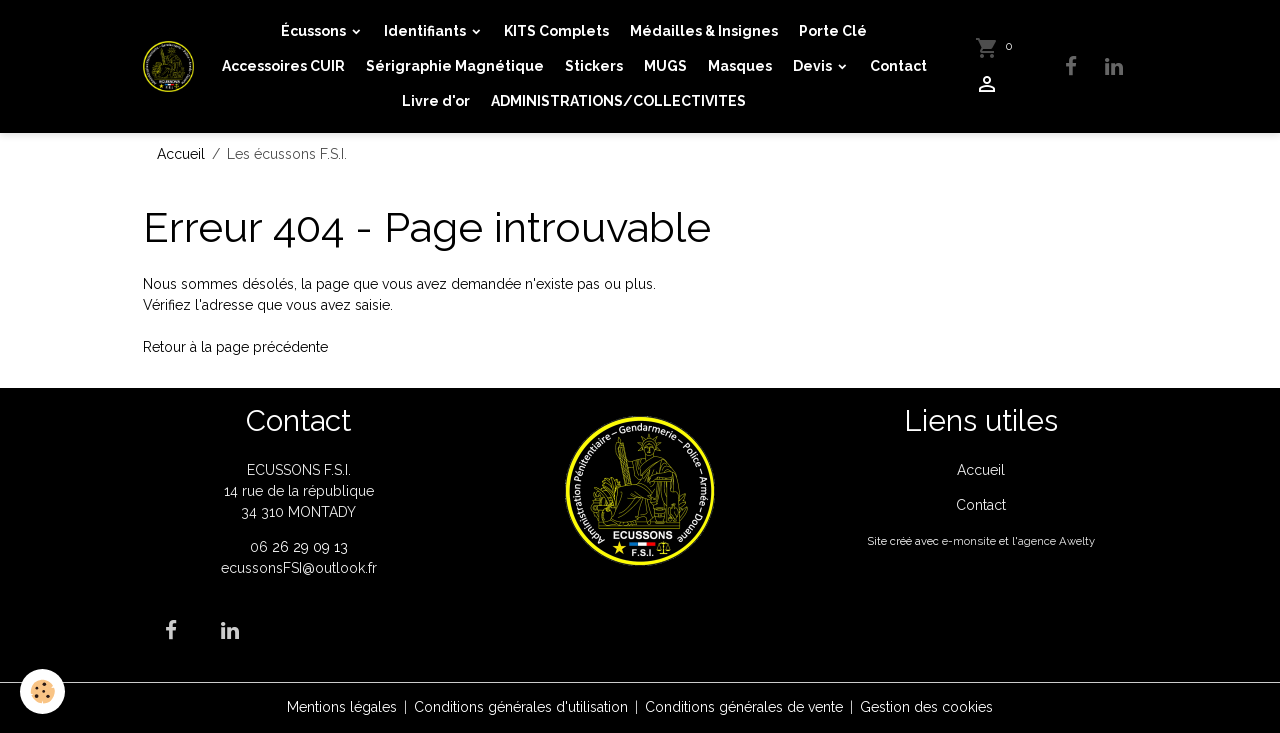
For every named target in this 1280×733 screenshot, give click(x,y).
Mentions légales (342, 707)
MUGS (665, 66)
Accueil (181, 154)
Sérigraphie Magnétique (455, 66)
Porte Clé (833, 31)
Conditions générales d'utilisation (521, 707)
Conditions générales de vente (744, 707)
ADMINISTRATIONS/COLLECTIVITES (618, 101)
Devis (814, 66)
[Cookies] (42, 691)
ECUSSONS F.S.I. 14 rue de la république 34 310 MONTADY (299, 491)
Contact (898, 66)
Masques (740, 66)
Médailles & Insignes (704, 31)
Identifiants (426, 31)
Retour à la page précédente (235, 347)
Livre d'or (436, 101)
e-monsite (969, 541)
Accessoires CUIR (283, 66)
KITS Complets (556, 31)
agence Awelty (1056, 541)
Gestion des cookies (926, 707)
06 (261, 547)
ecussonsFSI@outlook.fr (299, 568)
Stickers (594, 66)
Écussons (315, 31)
